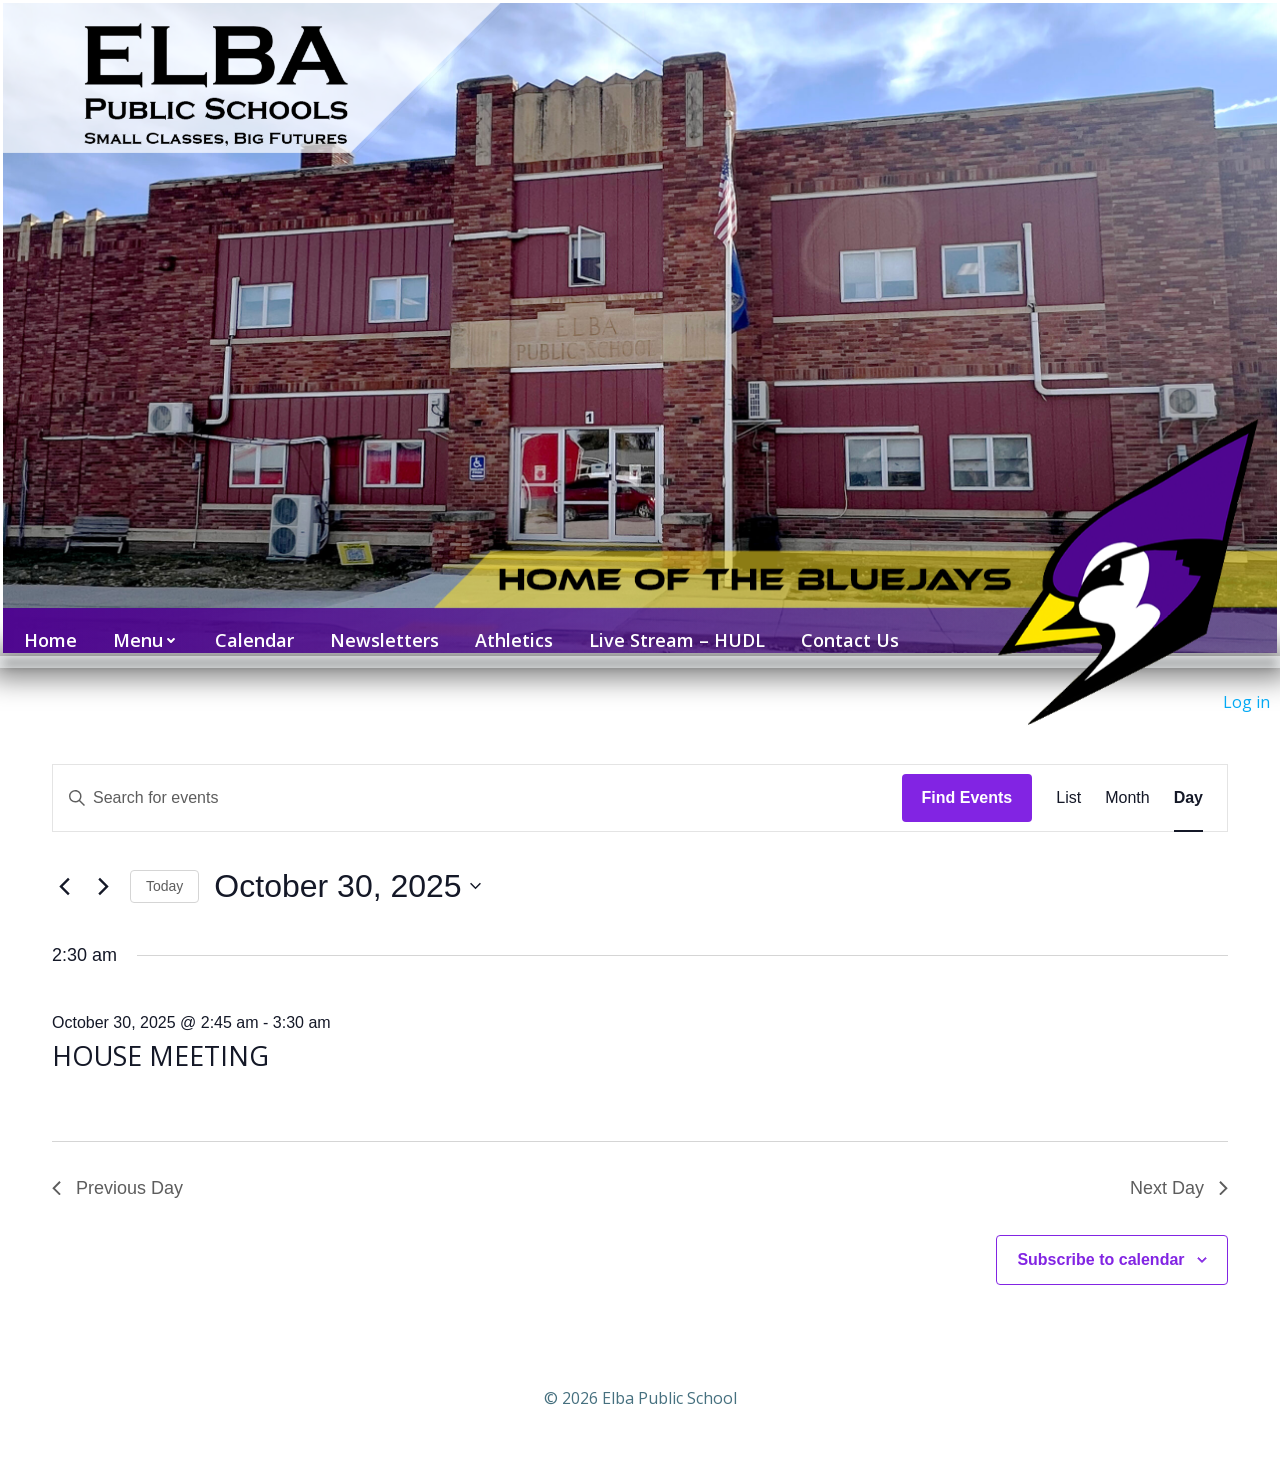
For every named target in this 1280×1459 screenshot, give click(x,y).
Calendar (248, 628)
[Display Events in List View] (1068, 780)
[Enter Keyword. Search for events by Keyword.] (477, 780)
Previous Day (117, 1170)
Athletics (508, 628)
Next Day (1179, 1170)
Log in (1246, 702)
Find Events (967, 779)
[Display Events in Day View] (1188, 780)
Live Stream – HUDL (671, 628)
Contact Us (844, 628)
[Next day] (103, 869)
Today (164, 868)
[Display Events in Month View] (1127, 780)
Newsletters (378, 628)
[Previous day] (64, 869)
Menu (140, 628)
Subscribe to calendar (1100, 1241)
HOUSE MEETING (160, 1037)
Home (44, 628)
